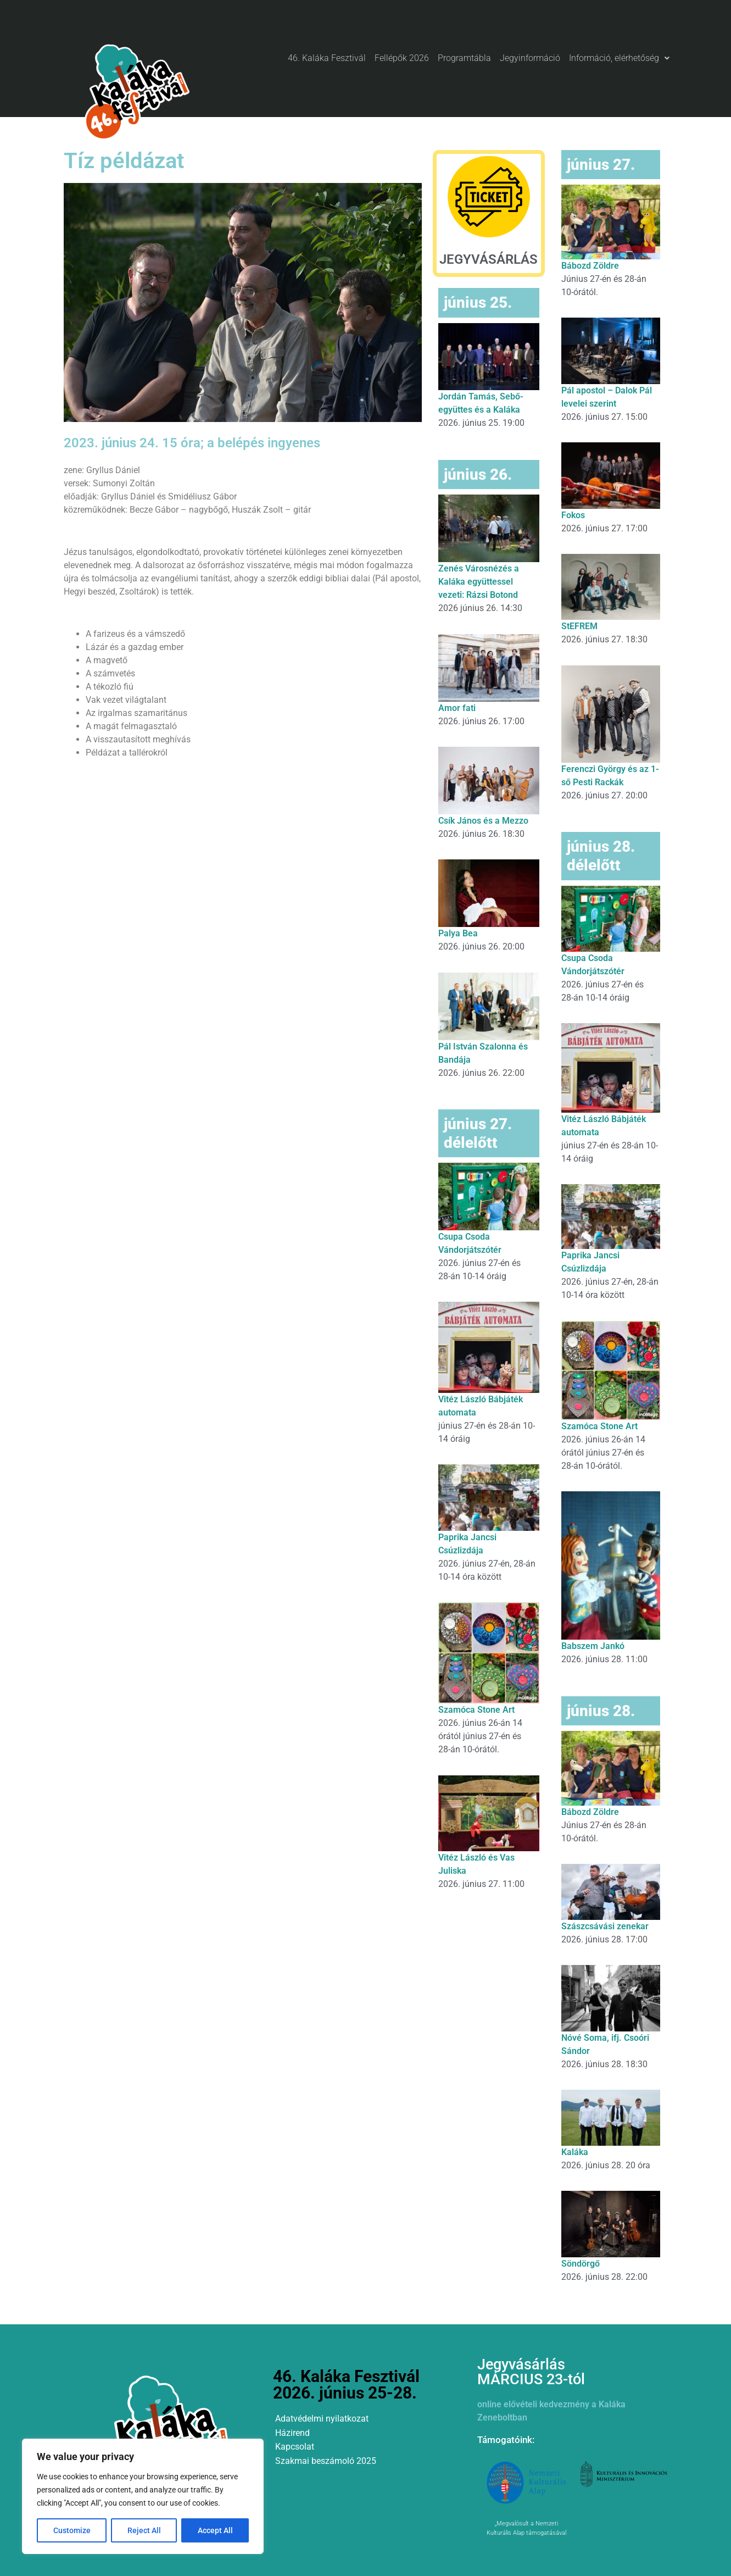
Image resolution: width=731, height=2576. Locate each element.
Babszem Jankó (592, 1646)
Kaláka (574, 2152)
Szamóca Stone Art (476, 1710)
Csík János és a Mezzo (483, 820)
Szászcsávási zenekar (605, 1926)
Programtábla (464, 58)
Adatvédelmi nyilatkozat (322, 2418)
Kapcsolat (294, 2446)
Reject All (144, 2530)
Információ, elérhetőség (619, 58)
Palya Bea (458, 933)
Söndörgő (580, 2263)
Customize (72, 2530)
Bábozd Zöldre (590, 265)
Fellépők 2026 (402, 58)
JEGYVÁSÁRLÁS (488, 259)
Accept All (215, 2530)
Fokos (573, 515)
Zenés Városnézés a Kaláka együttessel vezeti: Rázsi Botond (478, 581)
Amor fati (457, 708)
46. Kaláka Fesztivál (327, 58)
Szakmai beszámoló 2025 (325, 2461)
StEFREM (579, 626)
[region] (143, 2496)
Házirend (292, 2433)
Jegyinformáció (530, 58)
